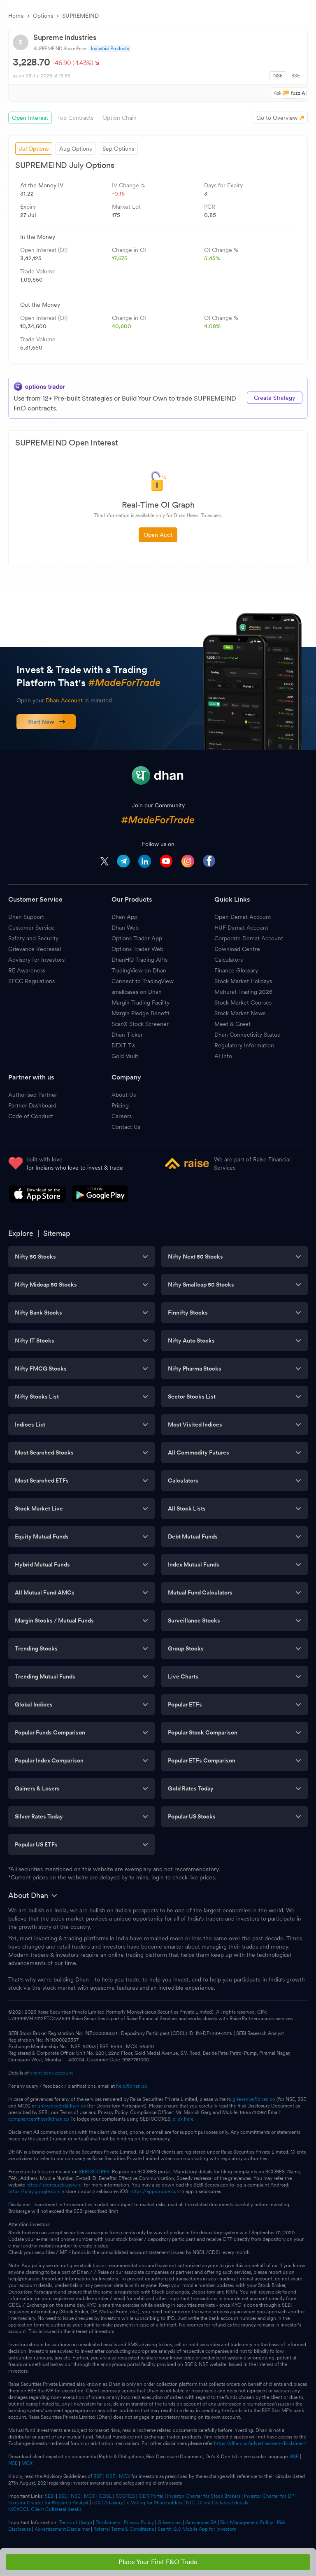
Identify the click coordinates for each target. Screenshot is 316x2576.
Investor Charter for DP (269, 2496)
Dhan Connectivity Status (247, 1034)
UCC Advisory (107, 2503)
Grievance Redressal (34, 949)
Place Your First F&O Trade (158, 2562)
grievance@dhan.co (253, 2099)
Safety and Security (33, 938)
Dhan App (124, 917)
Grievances (169, 2522)
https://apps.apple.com (155, 2191)
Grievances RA (200, 2522)
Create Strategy (274, 397)
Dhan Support (26, 917)
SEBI (50, 2496)
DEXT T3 (123, 1045)
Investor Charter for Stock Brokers (203, 2496)
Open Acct (158, 535)
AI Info (223, 1056)
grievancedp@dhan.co (61, 2106)
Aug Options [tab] (75, 148)
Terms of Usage (75, 2522)
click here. (184, 2119)
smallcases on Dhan (137, 991)
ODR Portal (151, 2496)
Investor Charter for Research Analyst (48, 2503)
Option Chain (119, 117)
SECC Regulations (31, 981)
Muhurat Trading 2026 (243, 991)
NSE (278, 76)
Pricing (120, 1105)
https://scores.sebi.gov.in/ (54, 2185)
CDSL (105, 2496)
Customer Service (31, 927)
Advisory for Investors (36, 959)
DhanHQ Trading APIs (139, 959)
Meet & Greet (232, 1024)
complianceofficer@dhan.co (38, 2119)
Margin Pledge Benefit (141, 1013)
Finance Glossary (236, 970)
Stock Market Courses (243, 1002)
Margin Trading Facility (141, 1002)
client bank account (51, 2073)
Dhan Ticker (127, 1034)
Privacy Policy (139, 2522)
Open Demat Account (242, 917)
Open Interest (30, 117)
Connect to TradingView (143, 981)
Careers (122, 1116)
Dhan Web (125, 927)
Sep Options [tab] (118, 148)
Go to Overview (276, 117)
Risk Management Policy (246, 2522)
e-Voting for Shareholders (154, 2503)
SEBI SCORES (94, 2172)
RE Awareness (26, 970)
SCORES (125, 2496)
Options (43, 15)
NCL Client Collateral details (217, 2503)
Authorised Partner (32, 1094)
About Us (124, 1094)
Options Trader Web (137, 949)
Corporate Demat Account (248, 938)
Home (16, 15)
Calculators (228, 959)
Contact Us (126, 1127)
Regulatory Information (244, 1045)
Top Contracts (75, 117)
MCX (27, 2463)
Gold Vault (125, 1056)
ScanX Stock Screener (140, 1024)
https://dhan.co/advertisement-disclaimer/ (260, 2443)
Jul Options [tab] (34, 148)
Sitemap (56, 1233)
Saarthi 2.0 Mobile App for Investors (197, 2529)
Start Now (46, 721)
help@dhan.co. (132, 2086)
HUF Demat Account (241, 927)
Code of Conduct (30, 1116)
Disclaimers (107, 2522)
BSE (295, 76)
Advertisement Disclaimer (62, 2529)
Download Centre (237, 949)
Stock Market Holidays (243, 981)
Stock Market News (239, 1013)
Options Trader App (137, 938)
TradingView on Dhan (139, 970)
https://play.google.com (34, 2191)
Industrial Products (109, 48)
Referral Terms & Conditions (123, 2529)
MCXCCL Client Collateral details (44, 2509)
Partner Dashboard (32, 1105)
